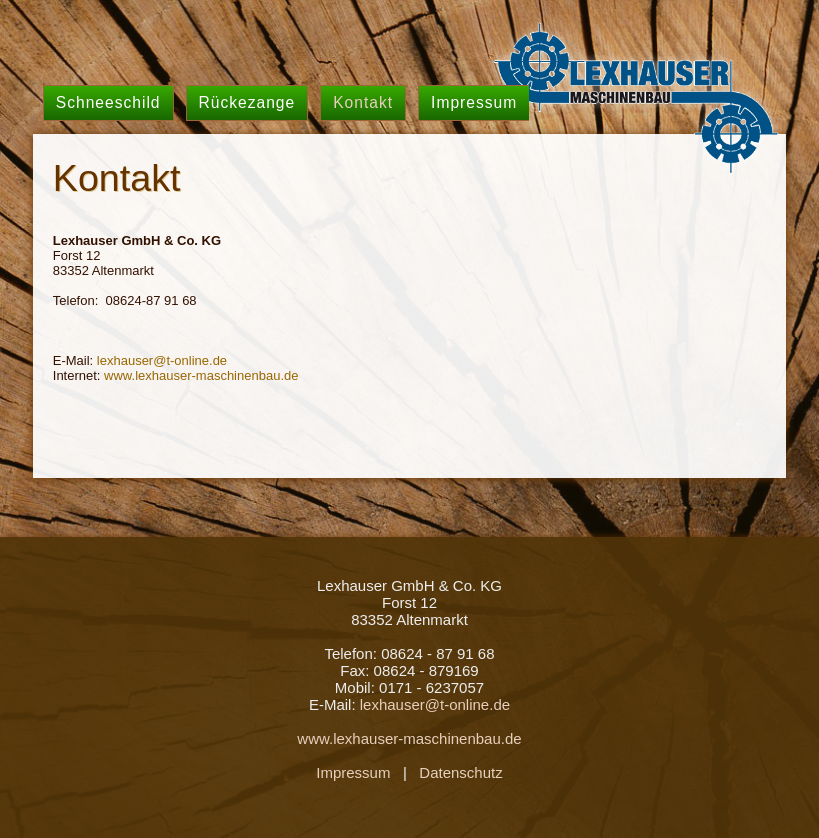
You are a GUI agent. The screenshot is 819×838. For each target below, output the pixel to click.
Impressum (353, 772)
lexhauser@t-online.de (162, 360)
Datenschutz (460, 772)
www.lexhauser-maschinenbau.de (201, 375)
